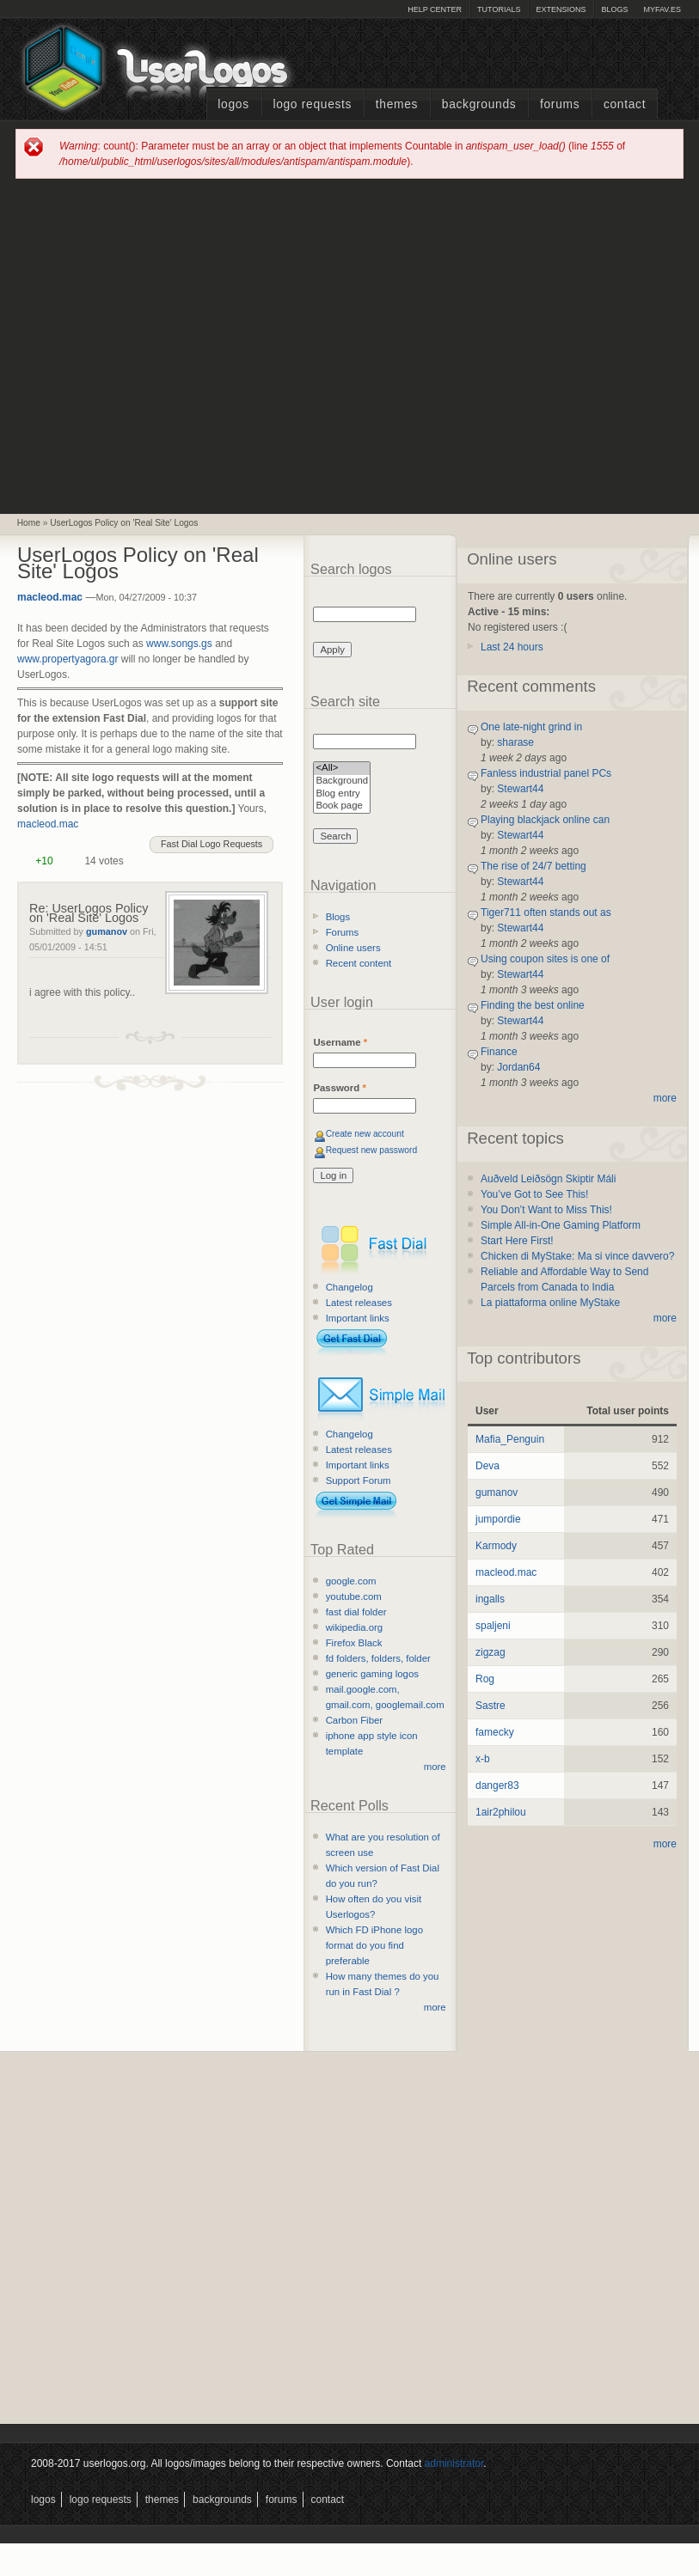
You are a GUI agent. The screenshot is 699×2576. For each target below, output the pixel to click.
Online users (353, 948)
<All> (342, 768)
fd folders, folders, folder (378, 1658)
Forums (559, 104)
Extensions (561, 9)
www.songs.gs (179, 644)
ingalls (490, 1599)
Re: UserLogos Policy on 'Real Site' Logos (88, 913)
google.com (351, 1581)
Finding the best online (533, 1005)
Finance (499, 1052)
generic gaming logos (372, 1674)
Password (339, 1088)
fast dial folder (356, 1612)
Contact (625, 104)
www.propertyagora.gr (67, 659)
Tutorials (498, 9)
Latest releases (359, 1302)
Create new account (365, 1133)
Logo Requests (312, 104)
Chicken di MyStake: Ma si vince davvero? (577, 1256)
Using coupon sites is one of (545, 959)
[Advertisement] (162, 345)
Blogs (614, 9)
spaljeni (493, 1626)
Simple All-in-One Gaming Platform (561, 1225)
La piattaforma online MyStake (550, 1303)
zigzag (490, 1652)
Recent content (359, 963)
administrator (454, 2463)
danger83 (497, 1785)
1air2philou (500, 1812)
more (435, 1766)
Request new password (372, 1150)
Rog (484, 1679)
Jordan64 (518, 1067)
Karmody (496, 1546)
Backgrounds (479, 104)
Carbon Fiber (354, 1720)
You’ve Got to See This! (534, 1194)
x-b (482, 1759)
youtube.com (354, 1596)
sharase (515, 742)
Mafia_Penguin (509, 1439)
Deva (487, 1466)
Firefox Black (354, 1643)
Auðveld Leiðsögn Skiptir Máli (548, 1179)
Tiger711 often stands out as (546, 912)
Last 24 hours (512, 647)
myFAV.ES (662, 9)
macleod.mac (50, 597)
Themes (397, 104)
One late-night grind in (531, 727)
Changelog (349, 1287)
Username (340, 1042)
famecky (494, 1732)
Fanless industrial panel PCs (546, 773)
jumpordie (498, 1519)
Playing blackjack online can (545, 820)
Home (28, 523)
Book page (342, 806)
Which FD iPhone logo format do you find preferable (374, 1945)
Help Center (435, 9)
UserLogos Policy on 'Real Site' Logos (124, 523)
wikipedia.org (354, 1627)
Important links (357, 1318)
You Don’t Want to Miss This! (546, 1210)
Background (342, 781)
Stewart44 (520, 789)
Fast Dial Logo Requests (211, 844)
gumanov (106, 931)
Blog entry (342, 794)
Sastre (490, 1706)
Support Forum (358, 1480)
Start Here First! (517, 1241)
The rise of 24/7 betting (533, 866)
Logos (233, 104)
